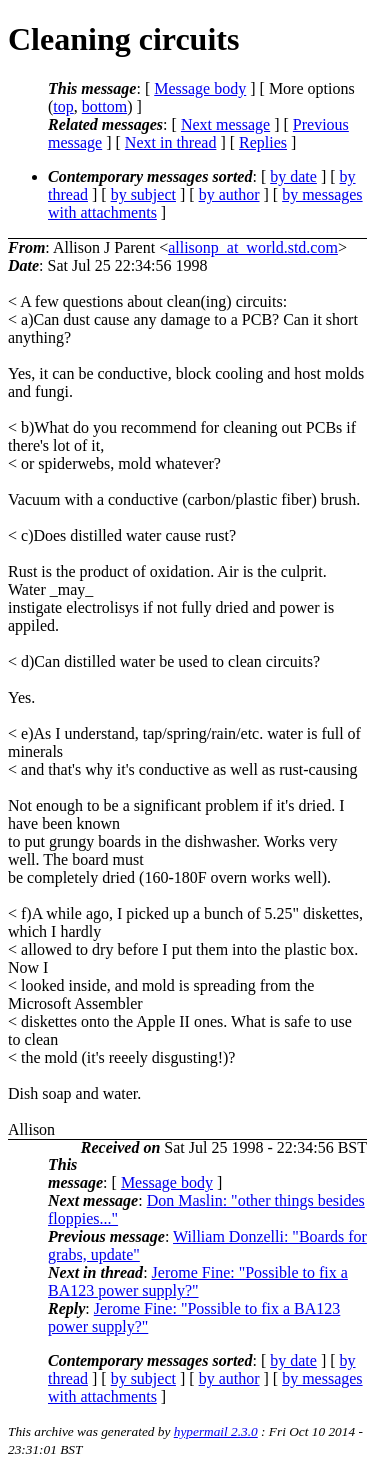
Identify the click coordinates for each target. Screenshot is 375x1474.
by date (293, 176)
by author (229, 194)
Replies (263, 142)
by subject (143, 194)
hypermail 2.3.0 (216, 1431)
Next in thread (171, 142)
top (63, 106)
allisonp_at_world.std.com (253, 247)
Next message (225, 124)
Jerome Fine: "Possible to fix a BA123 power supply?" (198, 1281)
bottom (104, 106)
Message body (200, 88)
